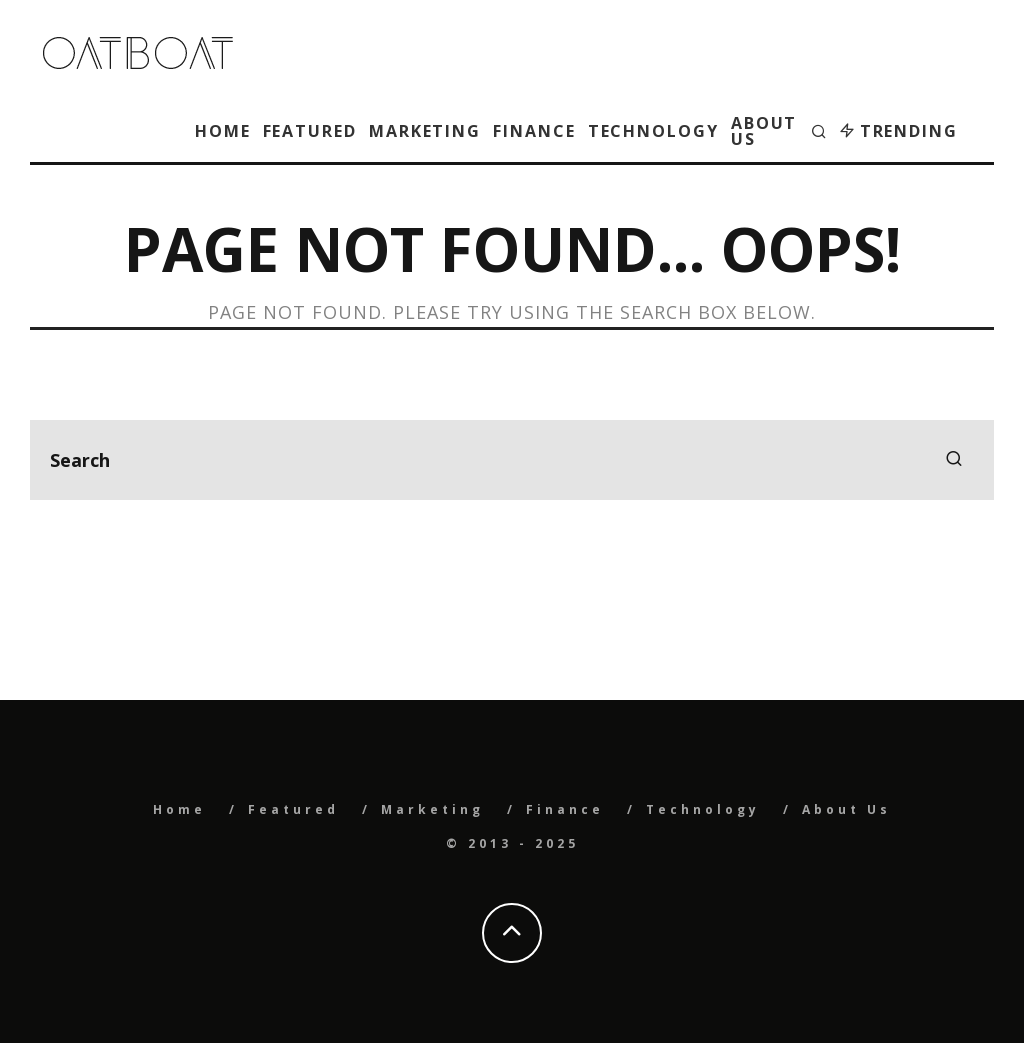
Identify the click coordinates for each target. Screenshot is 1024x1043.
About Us (764, 131)
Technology (653, 131)
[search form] (512, 460)
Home (223, 131)
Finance (534, 131)
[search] (954, 460)
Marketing (425, 131)
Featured (310, 131)
